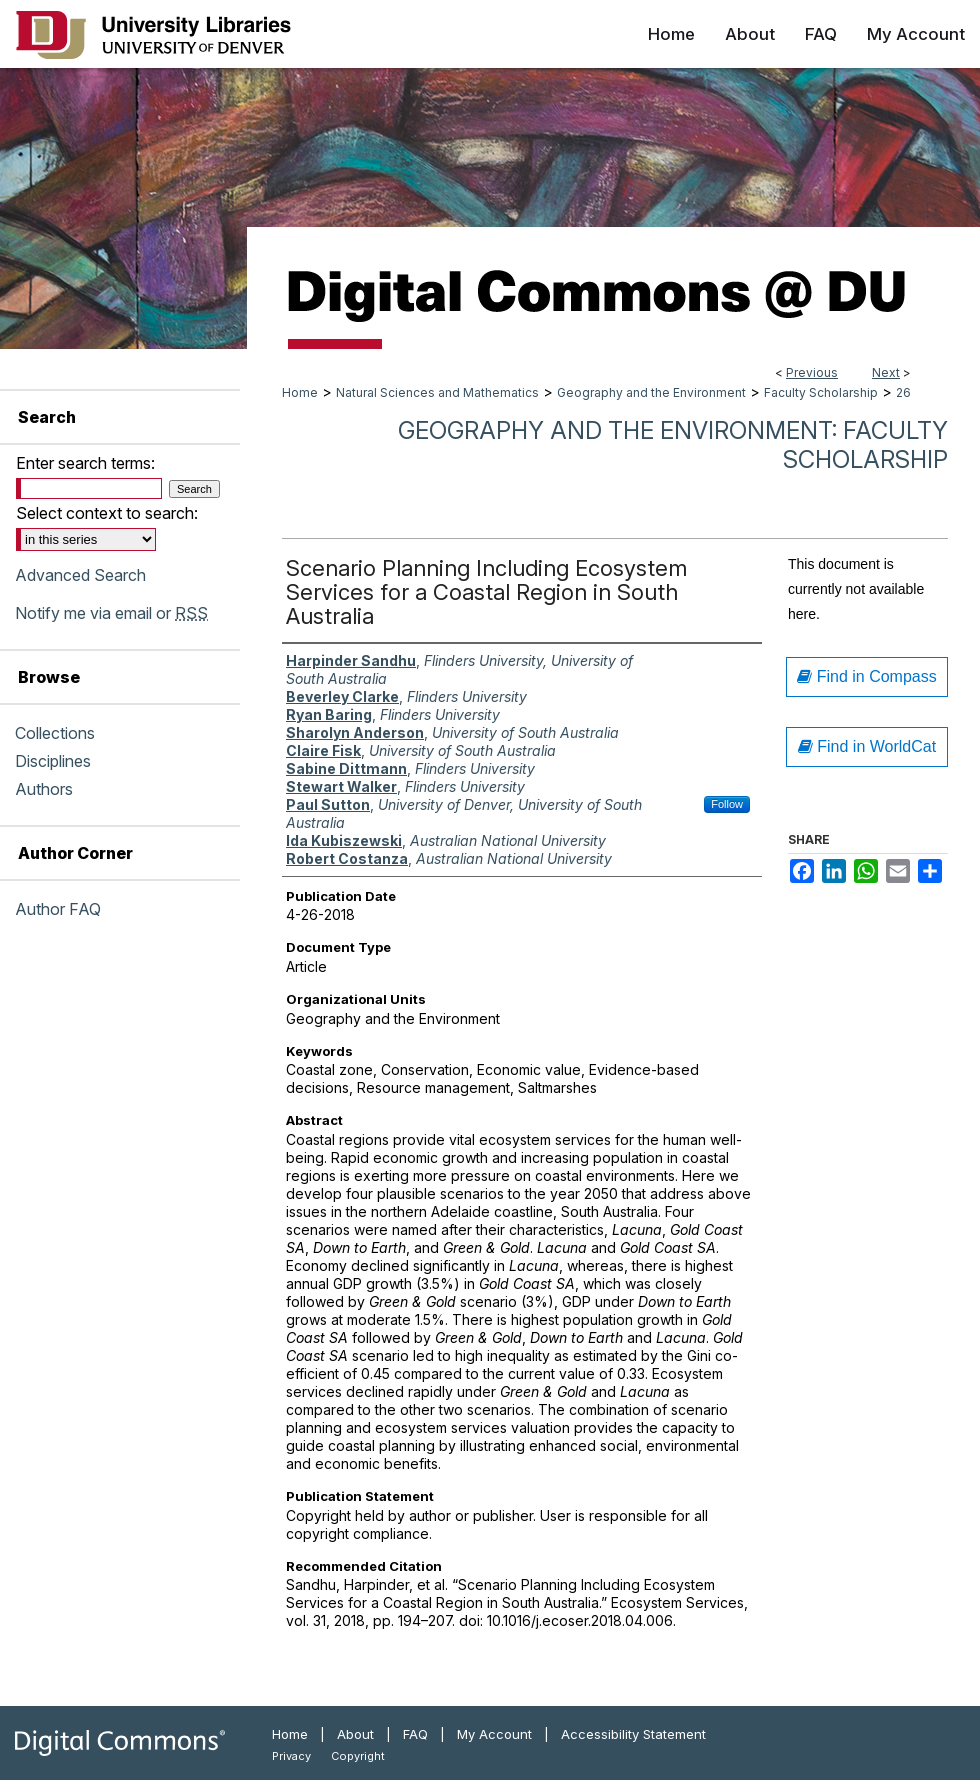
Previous (812, 372)
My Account (494, 1734)
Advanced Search (80, 575)
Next (886, 372)
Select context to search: (107, 513)
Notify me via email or (111, 613)
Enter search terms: (85, 463)
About (355, 1734)
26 (903, 392)
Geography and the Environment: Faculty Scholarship (673, 445)
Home (300, 392)
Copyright (358, 1756)
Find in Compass (867, 676)
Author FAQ (58, 909)
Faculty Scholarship (821, 392)
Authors (44, 789)
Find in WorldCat (867, 746)
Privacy (291, 1756)
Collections (55, 733)
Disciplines (53, 761)
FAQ (415, 1734)
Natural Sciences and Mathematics (437, 392)
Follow (727, 804)
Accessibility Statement (633, 1734)
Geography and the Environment (651, 392)
